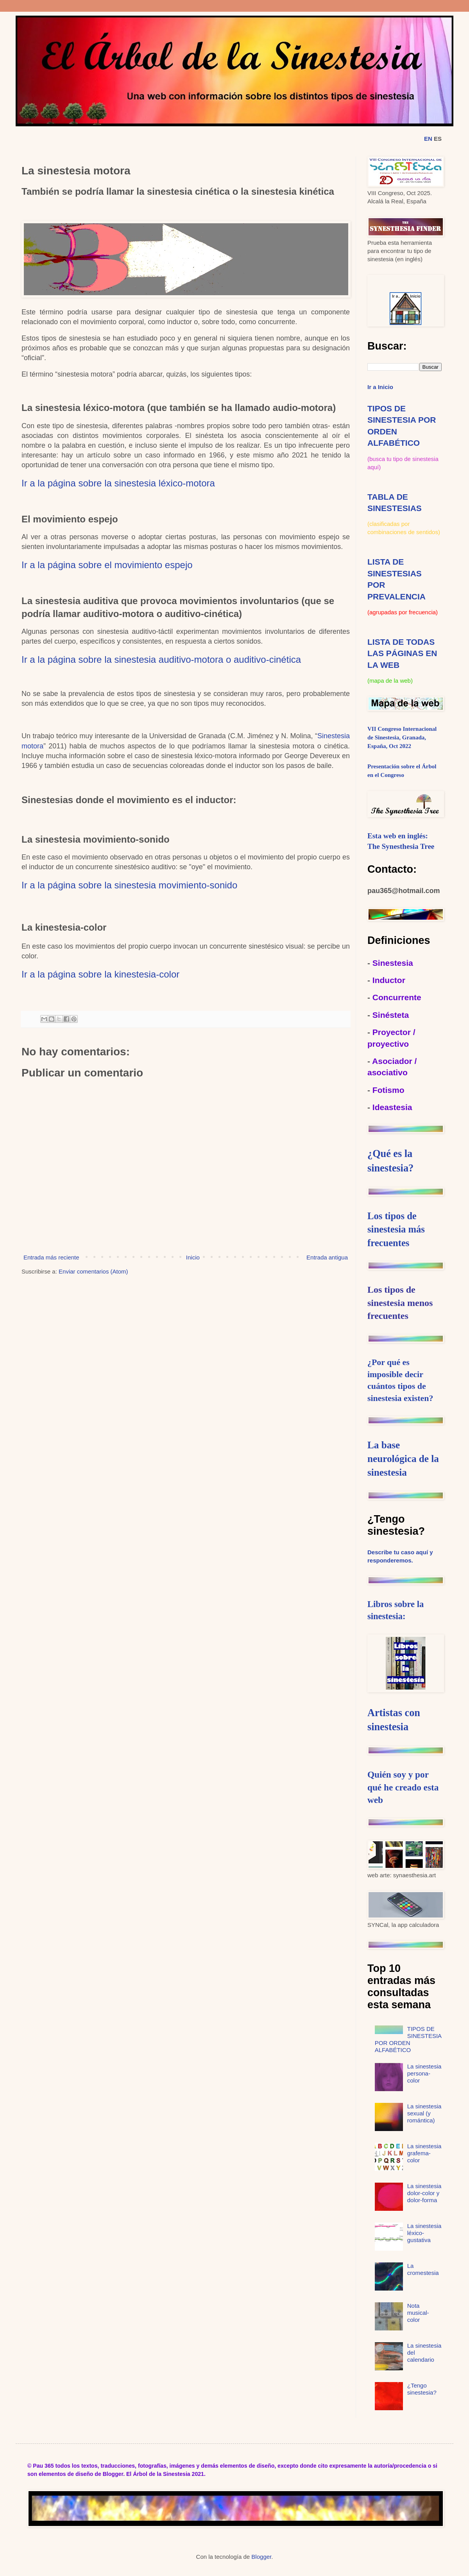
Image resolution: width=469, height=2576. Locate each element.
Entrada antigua (327, 1257)
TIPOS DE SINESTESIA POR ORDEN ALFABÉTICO (408, 2039)
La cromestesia (423, 2269)
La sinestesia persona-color (424, 2073)
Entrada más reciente (51, 1257)
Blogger (261, 2556)
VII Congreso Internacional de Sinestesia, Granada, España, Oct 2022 (402, 737)
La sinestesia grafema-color (424, 2153)
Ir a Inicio (380, 387)
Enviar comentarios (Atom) (93, 1271)
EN (428, 138)
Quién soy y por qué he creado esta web (403, 1787)
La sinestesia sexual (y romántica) (424, 2113)
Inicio (193, 1257)
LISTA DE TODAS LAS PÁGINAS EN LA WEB (402, 653)
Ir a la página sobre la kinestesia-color (100, 974)
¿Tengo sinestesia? (422, 2389)
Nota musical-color (418, 2312)
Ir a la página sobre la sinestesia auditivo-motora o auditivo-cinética (161, 659)
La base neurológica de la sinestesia (403, 1459)
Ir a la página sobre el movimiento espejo (107, 565)
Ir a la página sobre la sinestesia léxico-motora (118, 483)
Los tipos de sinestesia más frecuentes (396, 1229)
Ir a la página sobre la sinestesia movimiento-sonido (129, 885)
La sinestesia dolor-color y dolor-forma (424, 2193)
